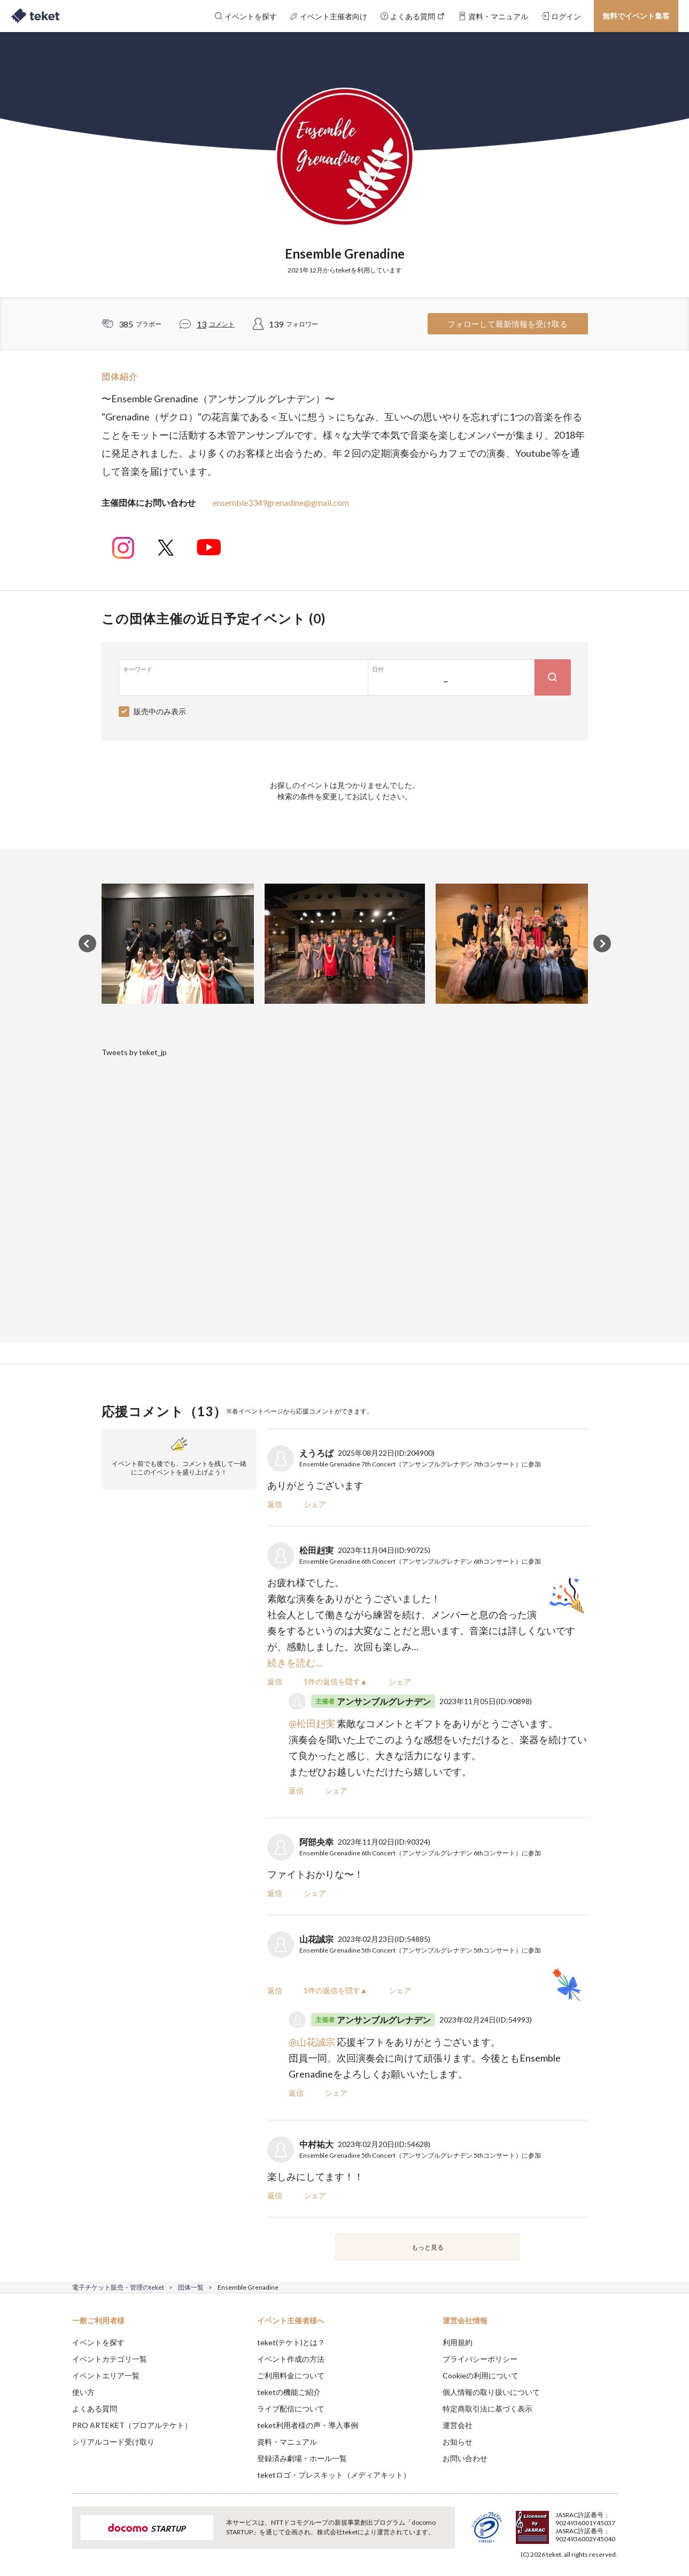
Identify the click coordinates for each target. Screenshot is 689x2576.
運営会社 (458, 2425)
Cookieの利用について (480, 2375)
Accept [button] (611, 2522)
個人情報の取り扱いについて (491, 2392)
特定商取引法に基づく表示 (487, 2408)
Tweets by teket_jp (134, 1052)
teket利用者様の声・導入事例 (307, 2425)
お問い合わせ (465, 2458)
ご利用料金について (290, 2375)
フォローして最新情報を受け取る (507, 324)
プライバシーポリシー (480, 2358)
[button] (55, 2536)
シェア (315, 1504)
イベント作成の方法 (290, 2358)
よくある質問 (94, 2408)
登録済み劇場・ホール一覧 (302, 2458)
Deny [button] (556, 2523)
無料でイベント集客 (636, 15)
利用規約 (458, 2342)
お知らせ (458, 2441)
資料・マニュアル (287, 2441)
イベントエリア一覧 (106, 2375)
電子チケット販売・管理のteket (118, 2287)
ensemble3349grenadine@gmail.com (281, 502)
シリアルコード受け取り (113, 2441)
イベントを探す (98, 2342)
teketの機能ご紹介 (289, 2392)
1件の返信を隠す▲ (336, 1681)
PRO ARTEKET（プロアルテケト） (132, 2425)
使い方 (83, 2392)
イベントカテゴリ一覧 (109, 2358)
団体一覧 (191, 2287)
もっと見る (428, 2247)
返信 (274, 1504)
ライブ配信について (290, 2408)
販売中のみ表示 (160, 711)
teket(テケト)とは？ (291, 2342)
